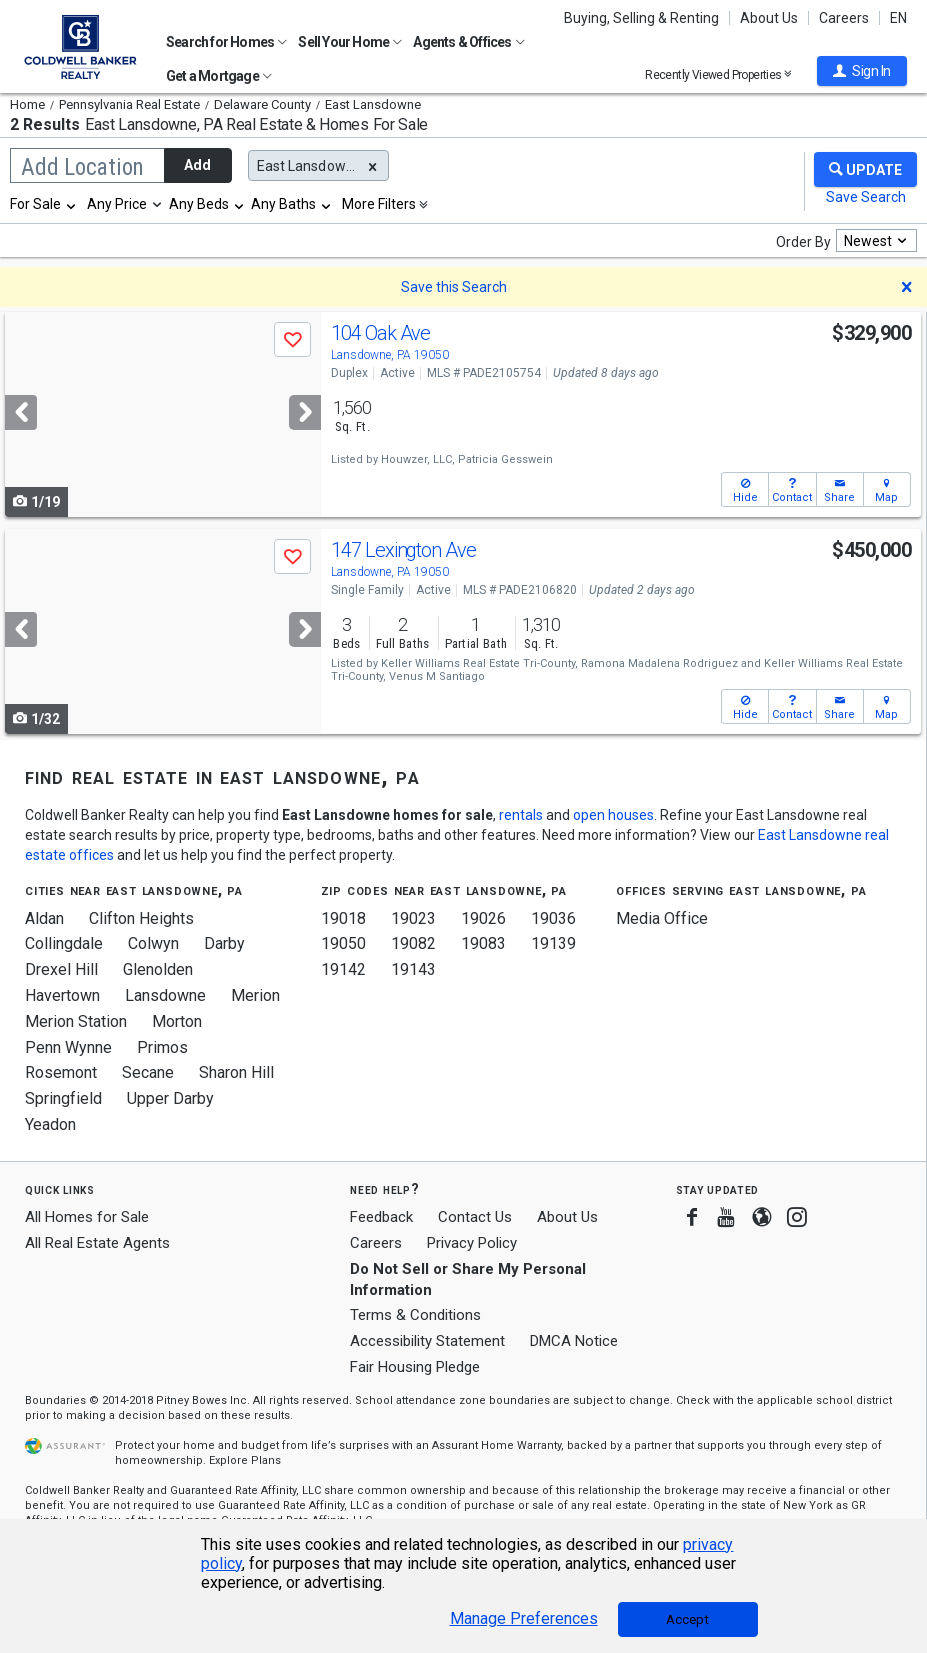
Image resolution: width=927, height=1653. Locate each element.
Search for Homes (226, 42)
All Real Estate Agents (97, 1243)
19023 (413, 918)
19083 (483, 943)
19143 (413, 969)
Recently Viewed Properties (718, 74)
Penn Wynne (68, 1047)
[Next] (305, 412)
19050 (343, 943)
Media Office (662, 918)
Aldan (44, 918)
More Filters (379, 204)
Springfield (63, 1098)
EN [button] (898, 18)
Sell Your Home (350, 42)
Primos (162, 1047)
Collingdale (64, 943)
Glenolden (158, 969)
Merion (255, 995)
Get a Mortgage (219, 76)
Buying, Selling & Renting (641, 18)
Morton (177, 1021)
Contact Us (475, 1217)
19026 (483, 918)
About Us (769, 18)
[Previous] (21, 412)
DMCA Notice (574, 1341)
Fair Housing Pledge (415, 1367)
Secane (148, 1072)
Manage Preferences (524, 1619)
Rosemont (61, 1072)
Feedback (381, 1217)
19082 (413, 943)
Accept (687, 1619)
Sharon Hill (236, 1072)
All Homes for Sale (87, 1217)
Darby (224, 943)
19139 (553, 943)
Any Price (117, 204)
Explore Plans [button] (245, 1460)
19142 (343, 969)
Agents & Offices (468, 42)
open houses (613, 815)
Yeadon (50, 1124)
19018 (343, 918)
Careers (844, 18)
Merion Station (76, 1021)
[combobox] (44, 204)
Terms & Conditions (415, 1315)
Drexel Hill (61, 969)
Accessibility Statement (427, 1341)
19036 (553, 918)
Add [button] (197, 165)
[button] (862, 71)
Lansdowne (165, 995)
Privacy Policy (472, 1243)
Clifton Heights (141, 918)
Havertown (62, 995)
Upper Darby (170, 1098)
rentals (521, 815)
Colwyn (153, 943)
